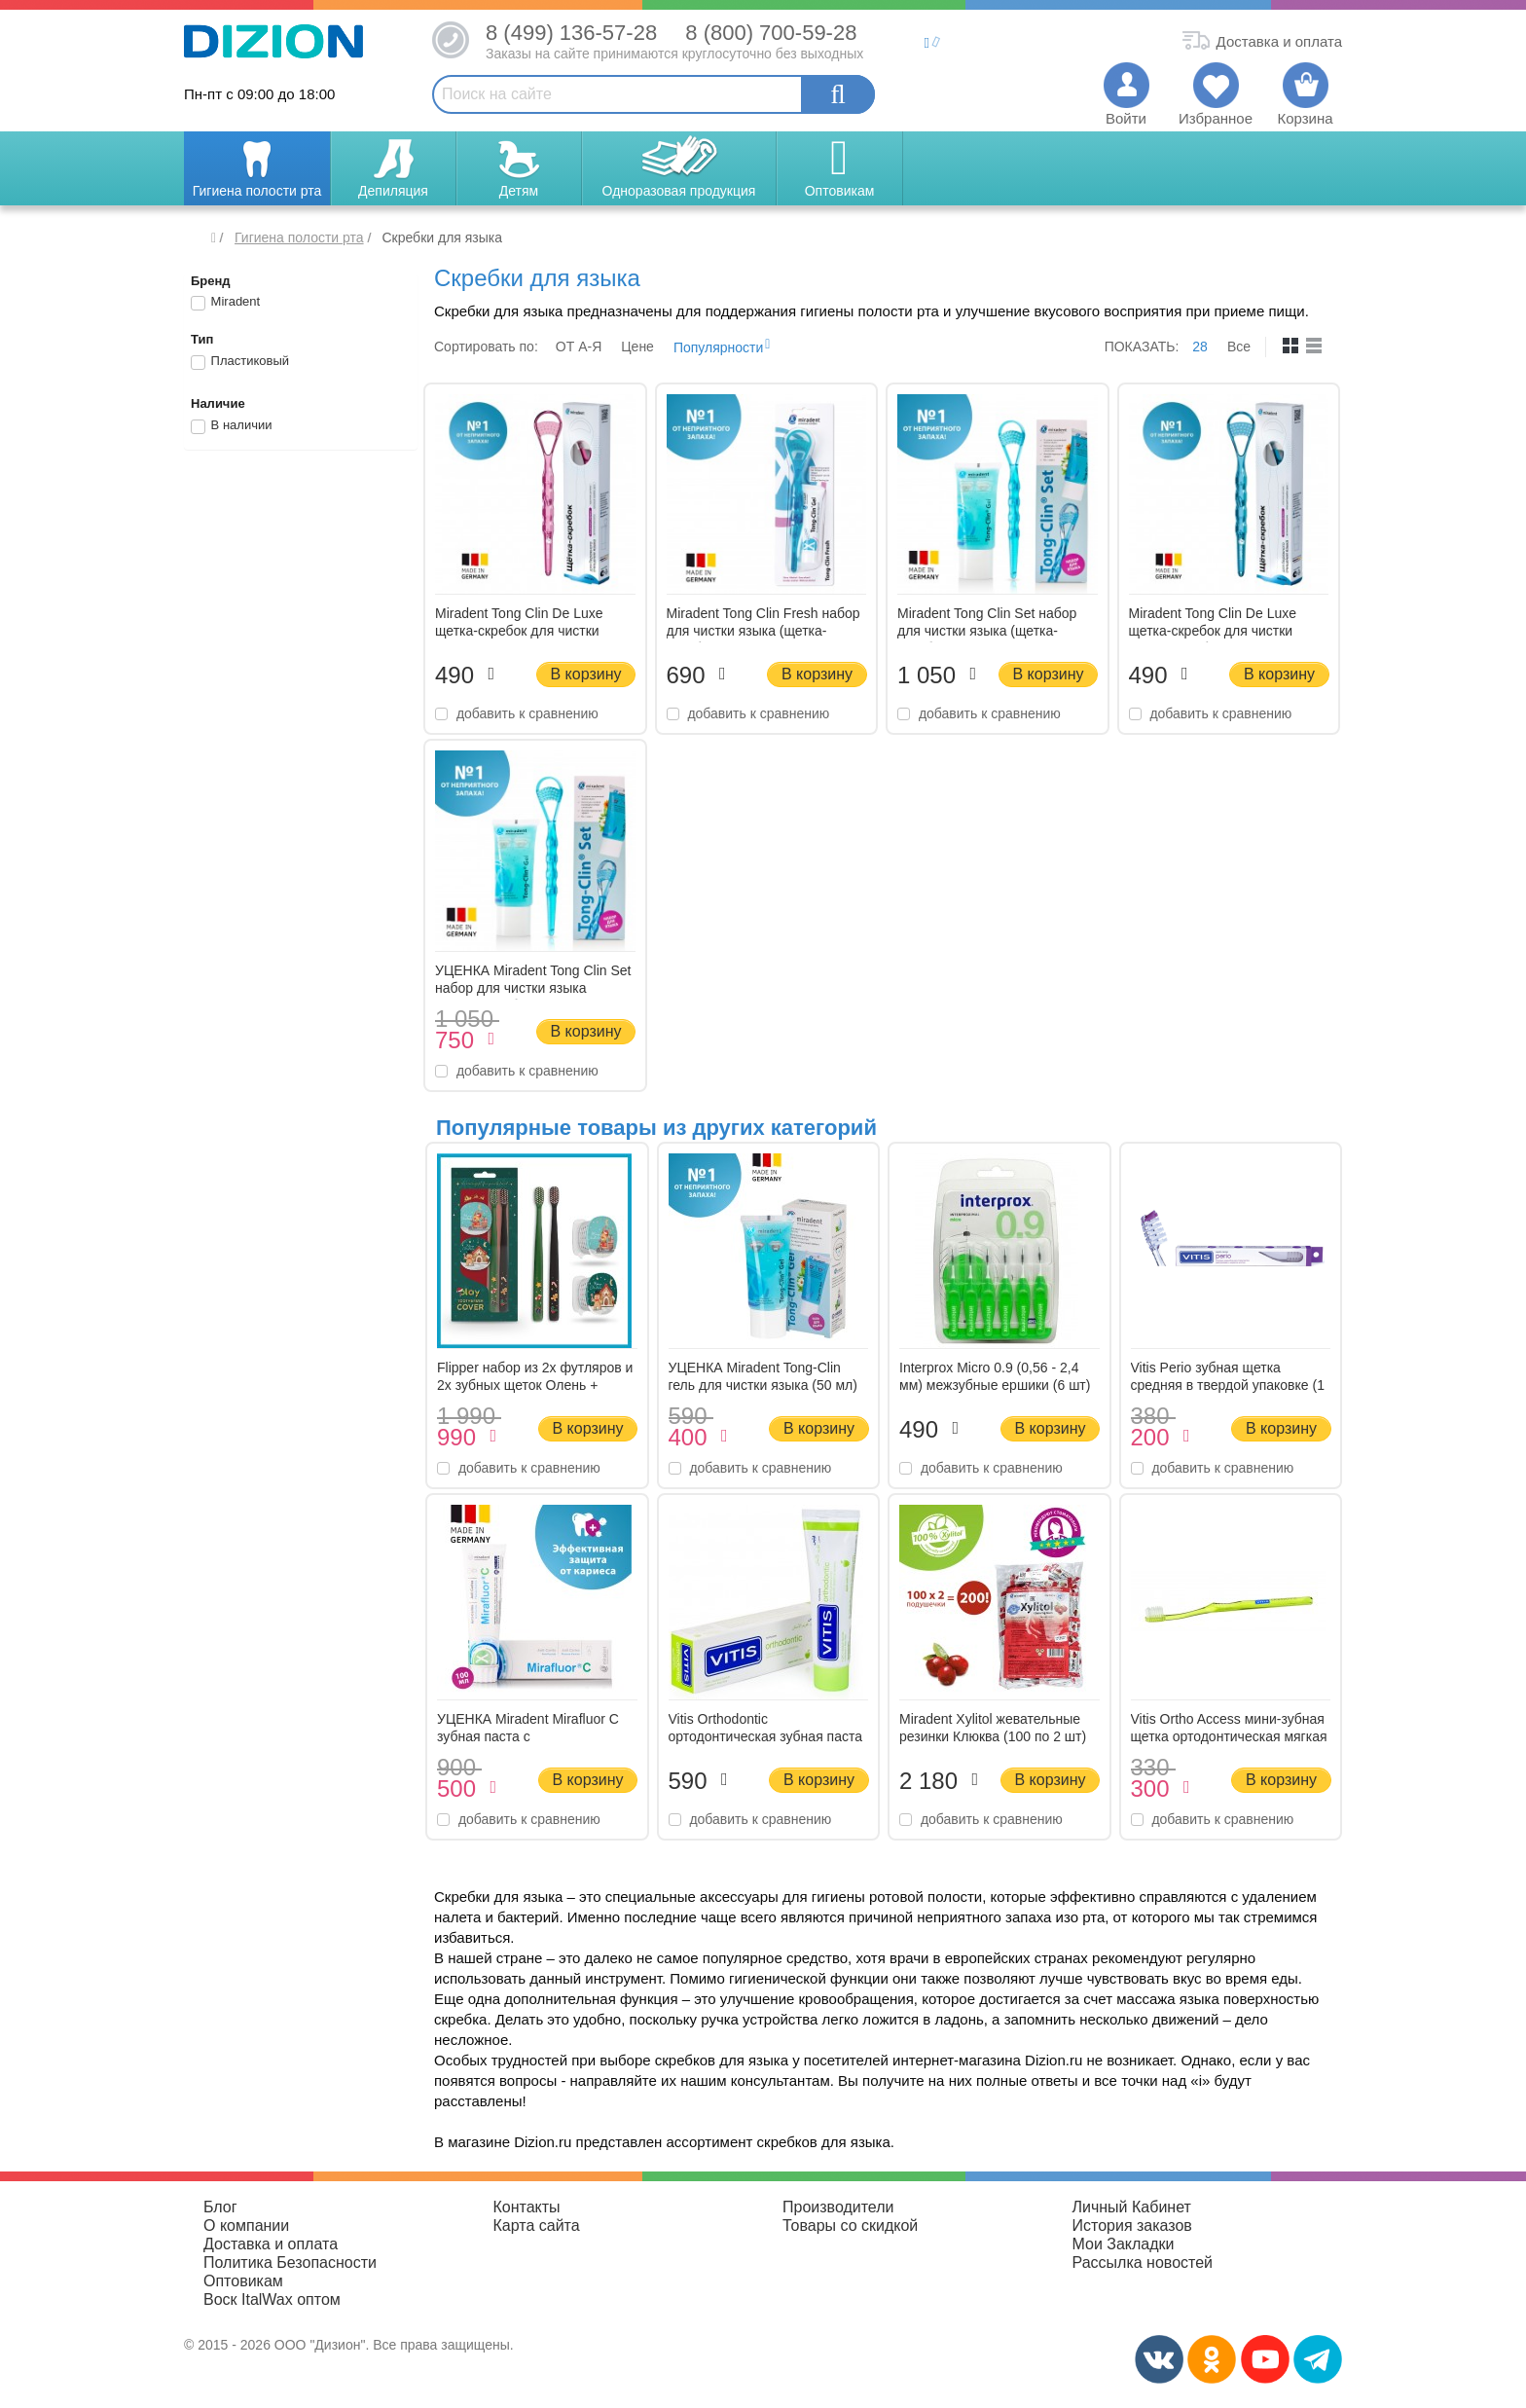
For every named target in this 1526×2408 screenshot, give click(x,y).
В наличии (231, 426)
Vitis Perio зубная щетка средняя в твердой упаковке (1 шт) (1228, 1385)
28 (1200, 346)
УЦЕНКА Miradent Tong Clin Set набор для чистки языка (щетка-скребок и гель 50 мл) (533, 988)
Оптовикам (243, 2281)
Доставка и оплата (270, 2244)
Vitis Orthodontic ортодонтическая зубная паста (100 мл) (766, 1736)
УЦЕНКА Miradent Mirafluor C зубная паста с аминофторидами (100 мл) (528, 1736)
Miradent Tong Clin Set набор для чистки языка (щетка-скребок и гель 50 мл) (986, 630)
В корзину (585, 674)
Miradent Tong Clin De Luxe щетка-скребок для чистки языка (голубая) (1213, 630)
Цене (637, 346)
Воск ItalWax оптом (272, 2299)
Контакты (527, 2207)
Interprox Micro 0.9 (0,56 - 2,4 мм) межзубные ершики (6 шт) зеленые (994, 1385)
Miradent (225, 302)
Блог (220, 2207)
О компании (246, 2225)
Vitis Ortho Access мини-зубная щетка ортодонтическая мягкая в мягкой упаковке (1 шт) (1229, 1736)
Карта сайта (536, 2225)
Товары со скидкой (850, 2225)
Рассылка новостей (1143, 2262)
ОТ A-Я (578, 346)
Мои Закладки (1123, 2244)
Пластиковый (240, 362)
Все (1239, 346)
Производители (838, 2207)
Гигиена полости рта (299, 237)
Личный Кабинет (1131, 2207)
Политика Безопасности (290, 2262)
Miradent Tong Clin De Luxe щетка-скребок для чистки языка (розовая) (519, 630)
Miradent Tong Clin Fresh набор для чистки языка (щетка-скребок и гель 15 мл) (763, 630)
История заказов (1132, 2225)
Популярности (718, 347)
